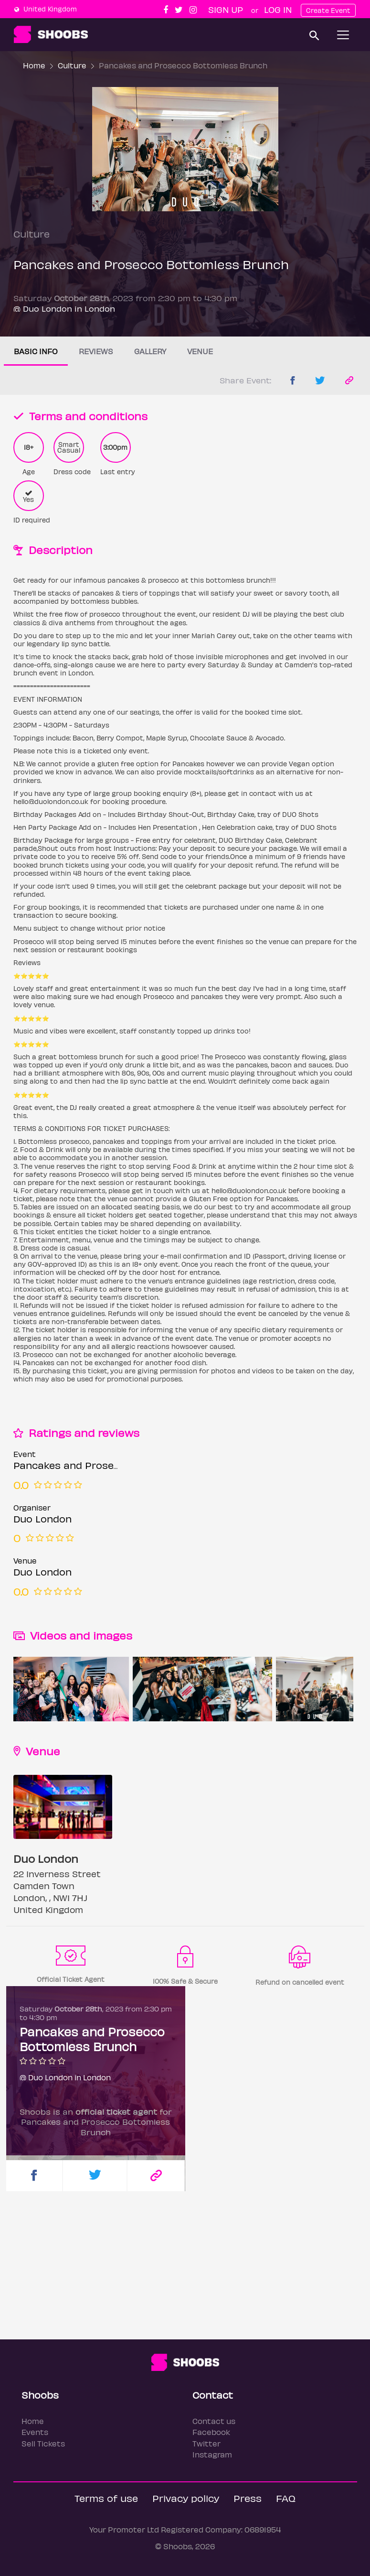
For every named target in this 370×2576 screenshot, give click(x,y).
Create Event (328, 10)
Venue (200, 351)
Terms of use (106, 2498)
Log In (278, 9)
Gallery (150, 351)
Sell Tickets (43, 2443)
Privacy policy (185, 2498)
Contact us (213, 2420)
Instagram (212, 2454)
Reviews (96, 351)
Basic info (36, 351)
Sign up (225, 9)
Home (34, 65)
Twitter (206, 2443)
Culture (72, 65)
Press (247, 2498)
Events (34, 2431)
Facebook (211, 2431)
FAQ (286, 2498)
